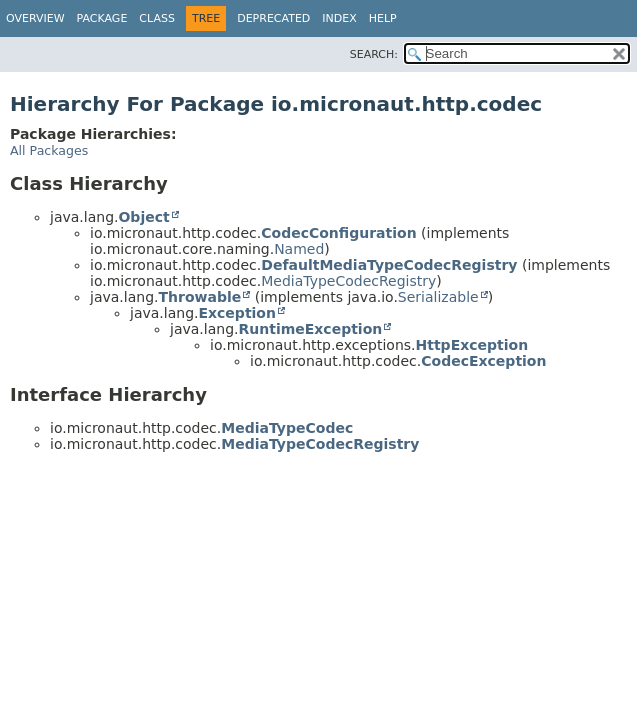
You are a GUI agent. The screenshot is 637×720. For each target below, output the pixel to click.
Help (383, 18)
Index (339, 18)
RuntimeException (310, 329)
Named (299, 249)
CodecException (483, 361)
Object (143, 217)
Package (102, 18)
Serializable (438, 297)
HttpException (472, 345)
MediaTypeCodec (287, 428)
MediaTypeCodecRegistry (348, 281)
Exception (237, 313)
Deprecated (273, 18)
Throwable (199, 297)
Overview (35, 18)
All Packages (49, 150)
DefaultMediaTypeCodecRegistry (389, 265)
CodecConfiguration (338, 233)
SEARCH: (374, 54)
